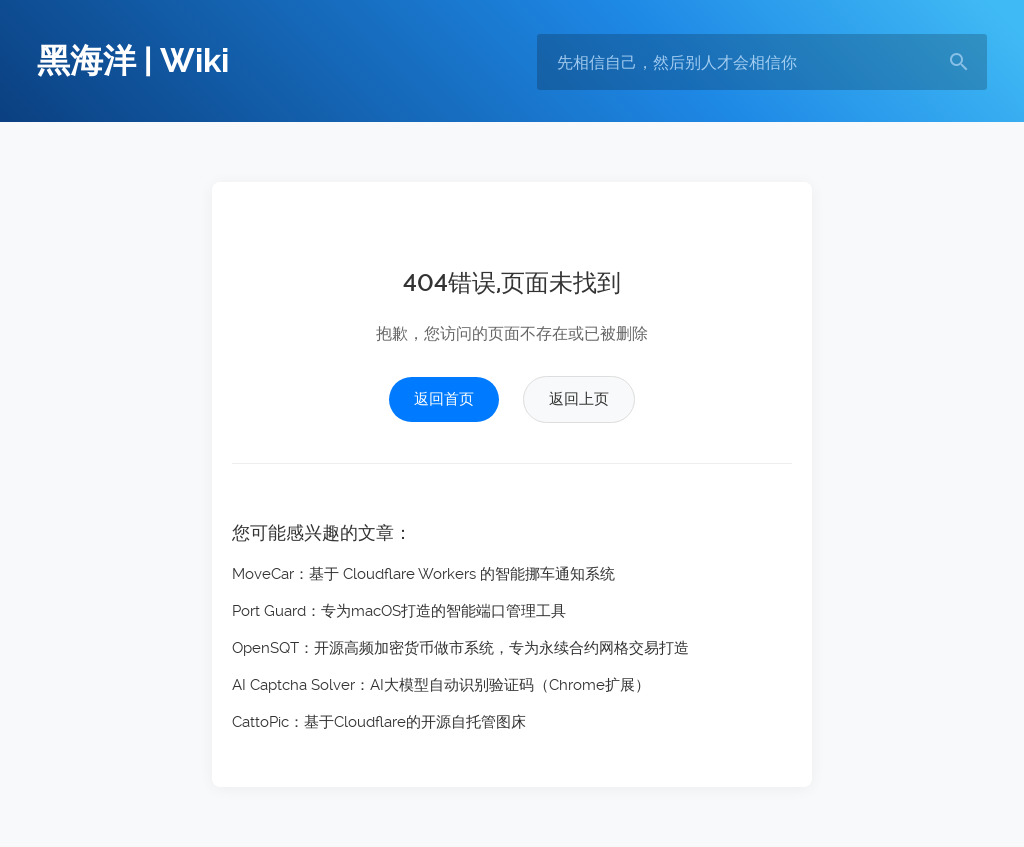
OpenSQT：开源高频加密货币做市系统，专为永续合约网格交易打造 (460, 648)
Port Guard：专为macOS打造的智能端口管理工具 (399, 611)
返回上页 (579, 399)
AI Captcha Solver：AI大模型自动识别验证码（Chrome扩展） (441, 685)
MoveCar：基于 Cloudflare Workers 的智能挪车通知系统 (423, 574)
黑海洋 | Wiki (133, 61)
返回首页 (444, 399)
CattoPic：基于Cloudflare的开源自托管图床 (379, 722)
